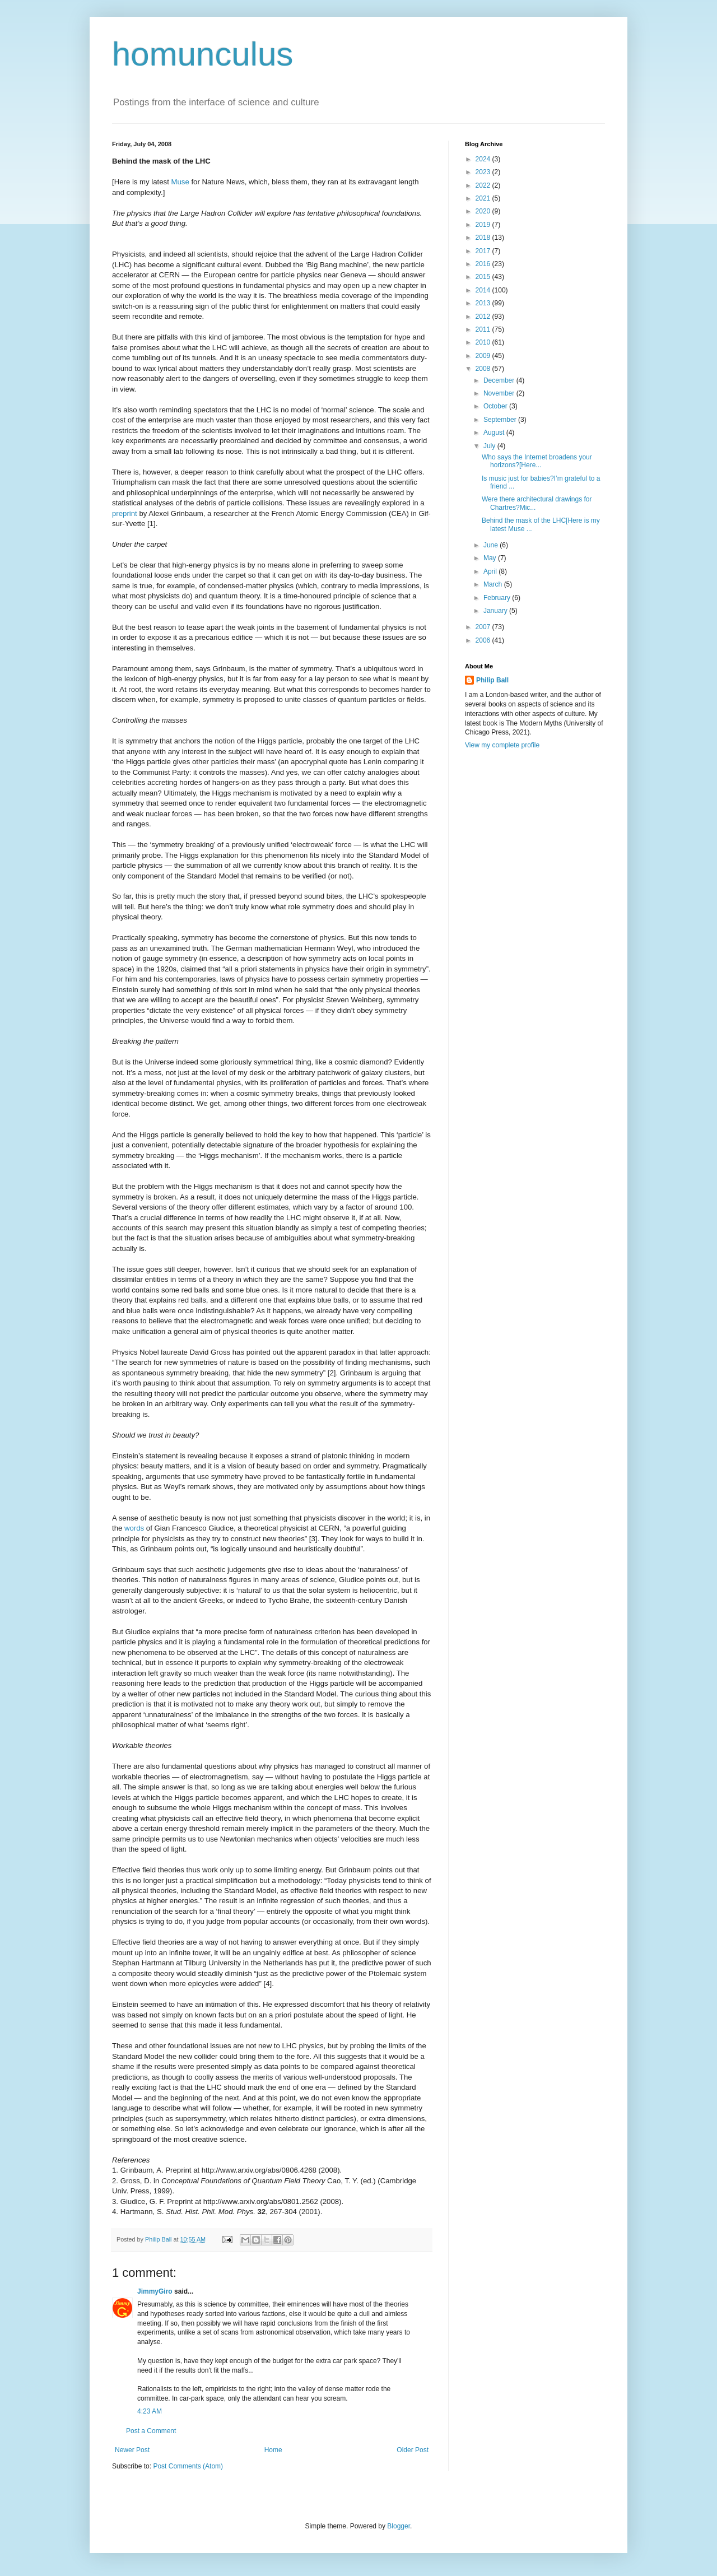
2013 (484, 303)
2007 (484, 627)
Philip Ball (492, 680)
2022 (484, 185)
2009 (484, 356)
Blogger (398, 2526)
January (496, 611)
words (134, 1528)
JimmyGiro (155, 2291)
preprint (124, 513)
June (491, 545)
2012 (484, 316)
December (499, 380)
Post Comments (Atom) (188, 2466)
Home (273, 2450)
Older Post (413, 2450)
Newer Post (132, 2450)
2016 (484, 264)
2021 (484, 198)
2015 (484, 277)
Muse (180, 182)
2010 (484, 342)
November (499, 393)
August (494, 432)
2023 (484, 172)
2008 (484, 369)
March (493, 584)
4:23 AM (149, 2411)
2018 (484, 237)
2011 (484, 329)
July (490, 446)
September (500, 420)
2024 (484, 159)
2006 (484, 640)
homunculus (203, 54)
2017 (484, 251)
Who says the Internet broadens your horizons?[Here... (537, 461)
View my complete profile (502, 745)
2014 (484, 290)
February (497, 598)
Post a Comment (151, 2431)
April (491, 571)
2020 (484, 211)
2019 (484, 225)
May (490, 558)
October (496, 406)
